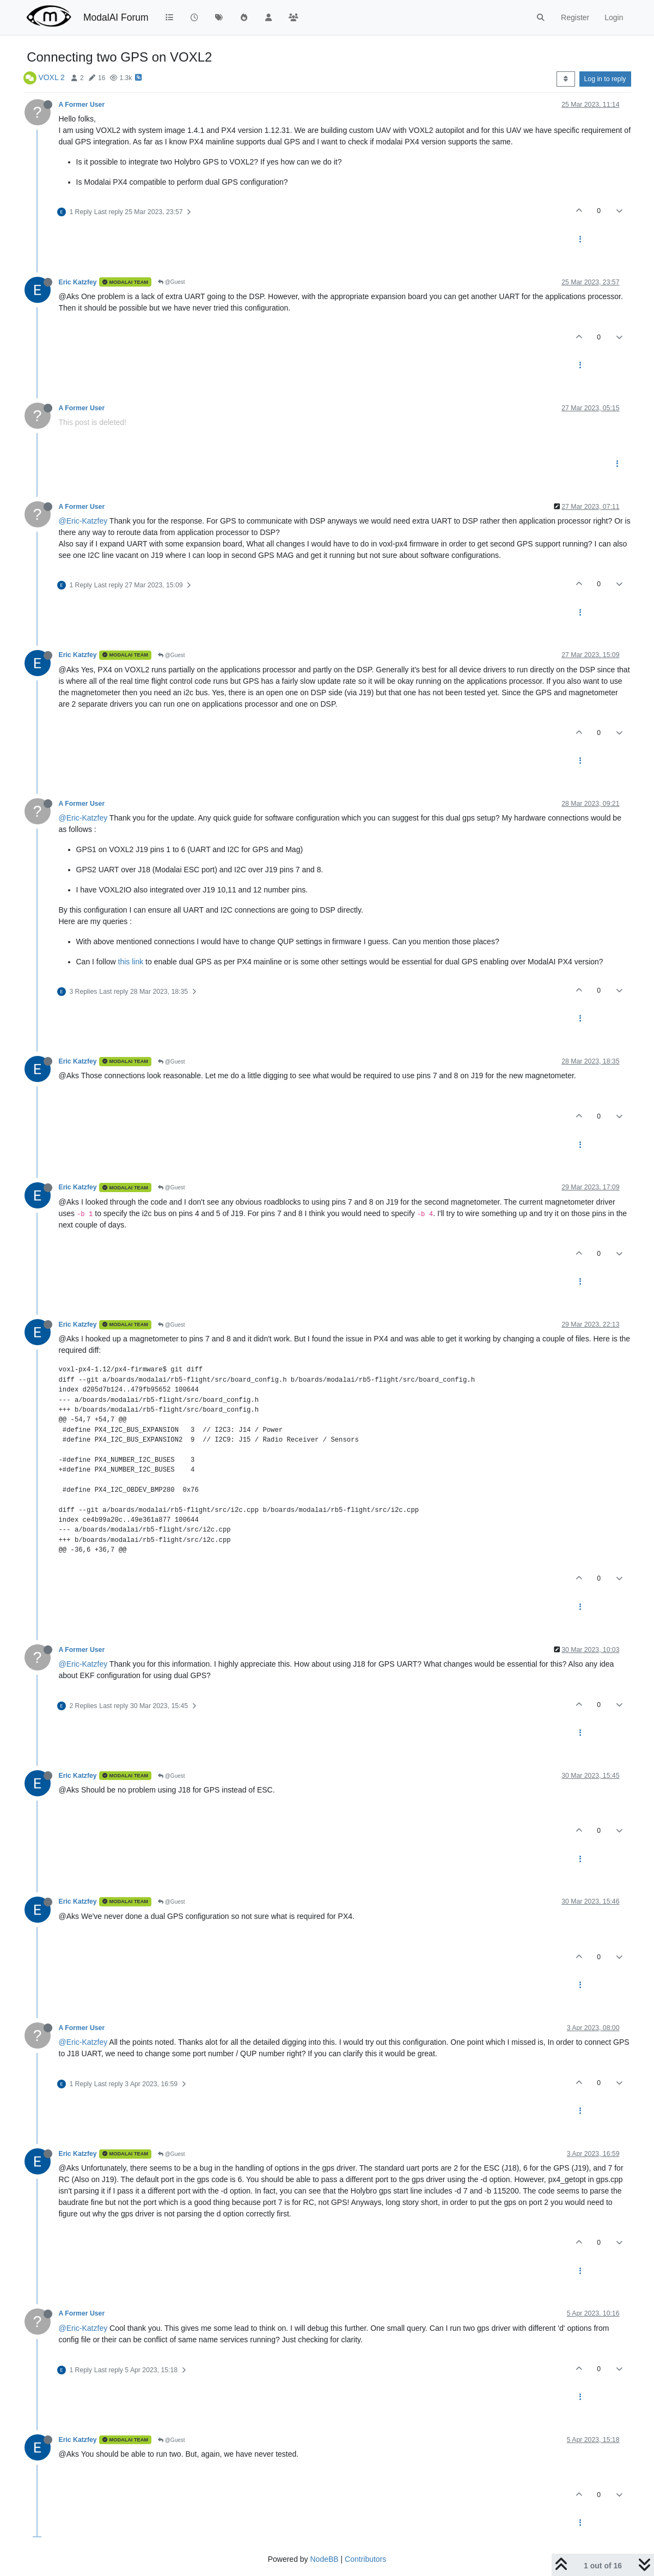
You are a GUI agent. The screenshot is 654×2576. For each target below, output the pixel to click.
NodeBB (324, 2559)
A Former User (82, 104)
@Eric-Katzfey (83, 521)
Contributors (365, 2559)
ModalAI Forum (116, 17)
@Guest (171, 282)
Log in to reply (605, 79)
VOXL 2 (51, 77)
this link (131, 961)
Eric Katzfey (78, 282)
